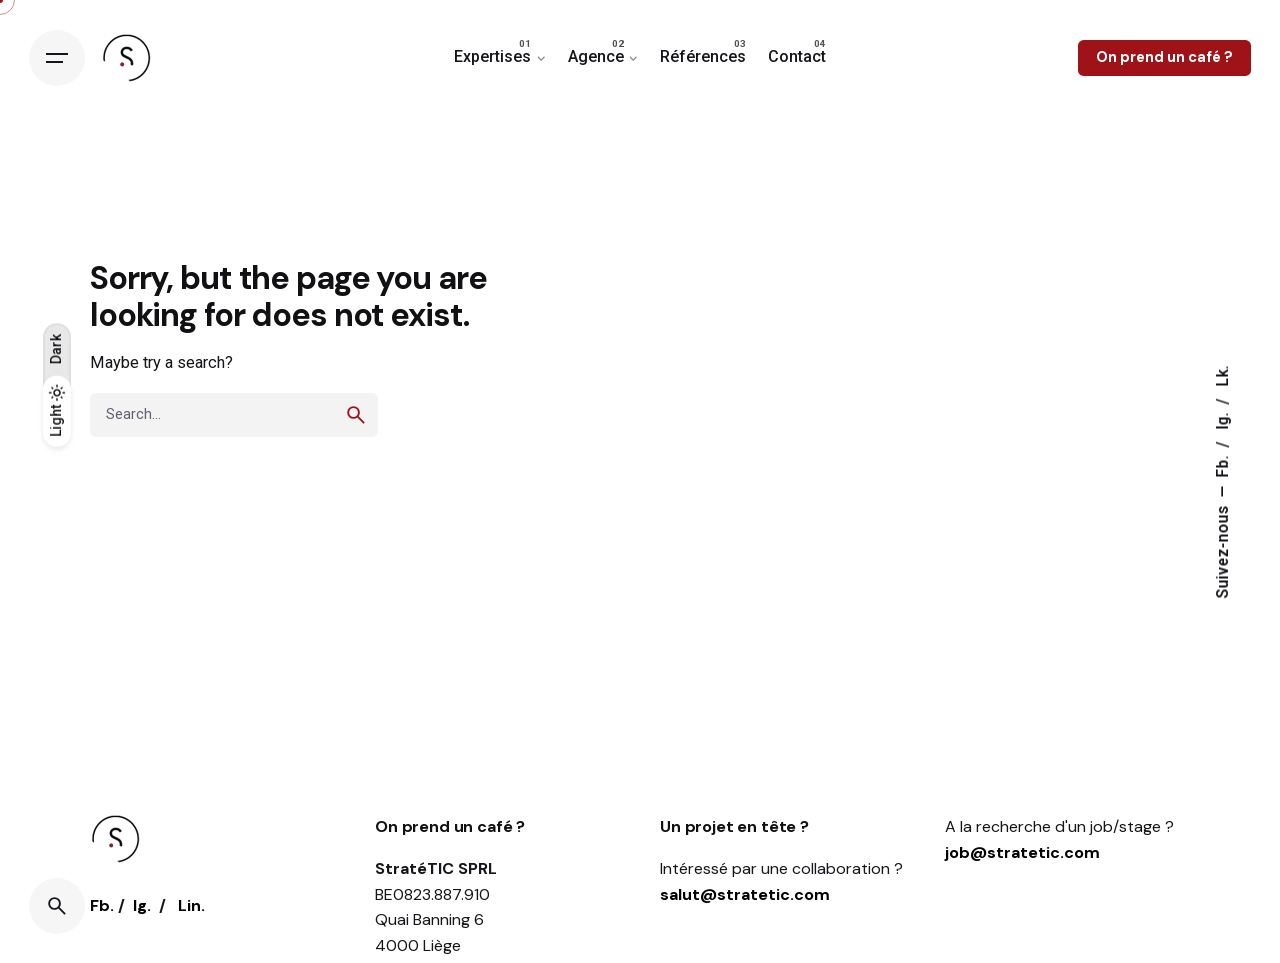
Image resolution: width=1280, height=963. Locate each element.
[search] (356, 415)
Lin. (191, 905)
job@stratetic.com (1022, 852)
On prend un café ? (1164, 57)
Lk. (1223, 375)
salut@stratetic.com (745, 894)
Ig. (1223, 418)
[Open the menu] (57, 58)
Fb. (1223, 464)
